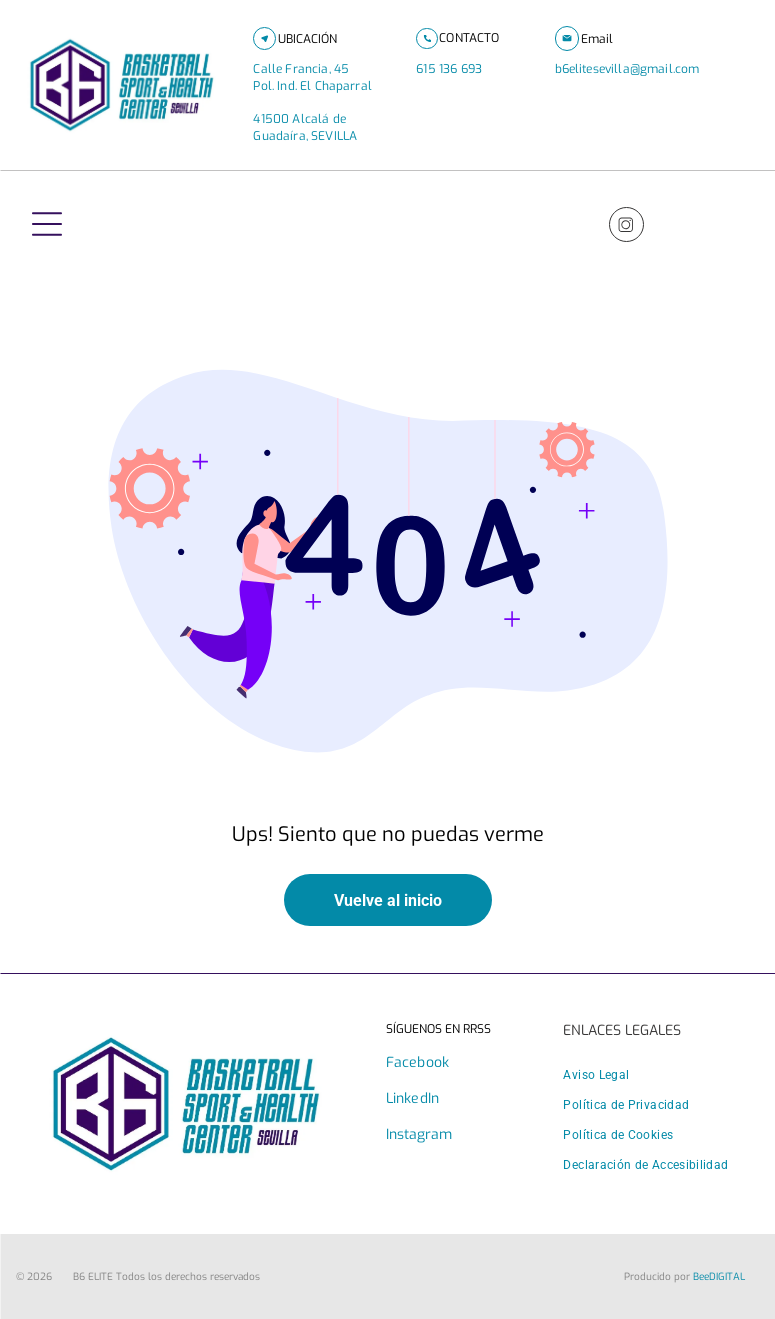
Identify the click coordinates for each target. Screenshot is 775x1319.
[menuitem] (596, 1075)
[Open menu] (47, 224)
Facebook (417, 1062)
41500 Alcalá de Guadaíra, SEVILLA (305, 127)
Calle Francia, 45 (309, 69)
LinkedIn (412, 1098)
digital (727, 1276)
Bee (701, 1276)
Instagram (419, 1134)
